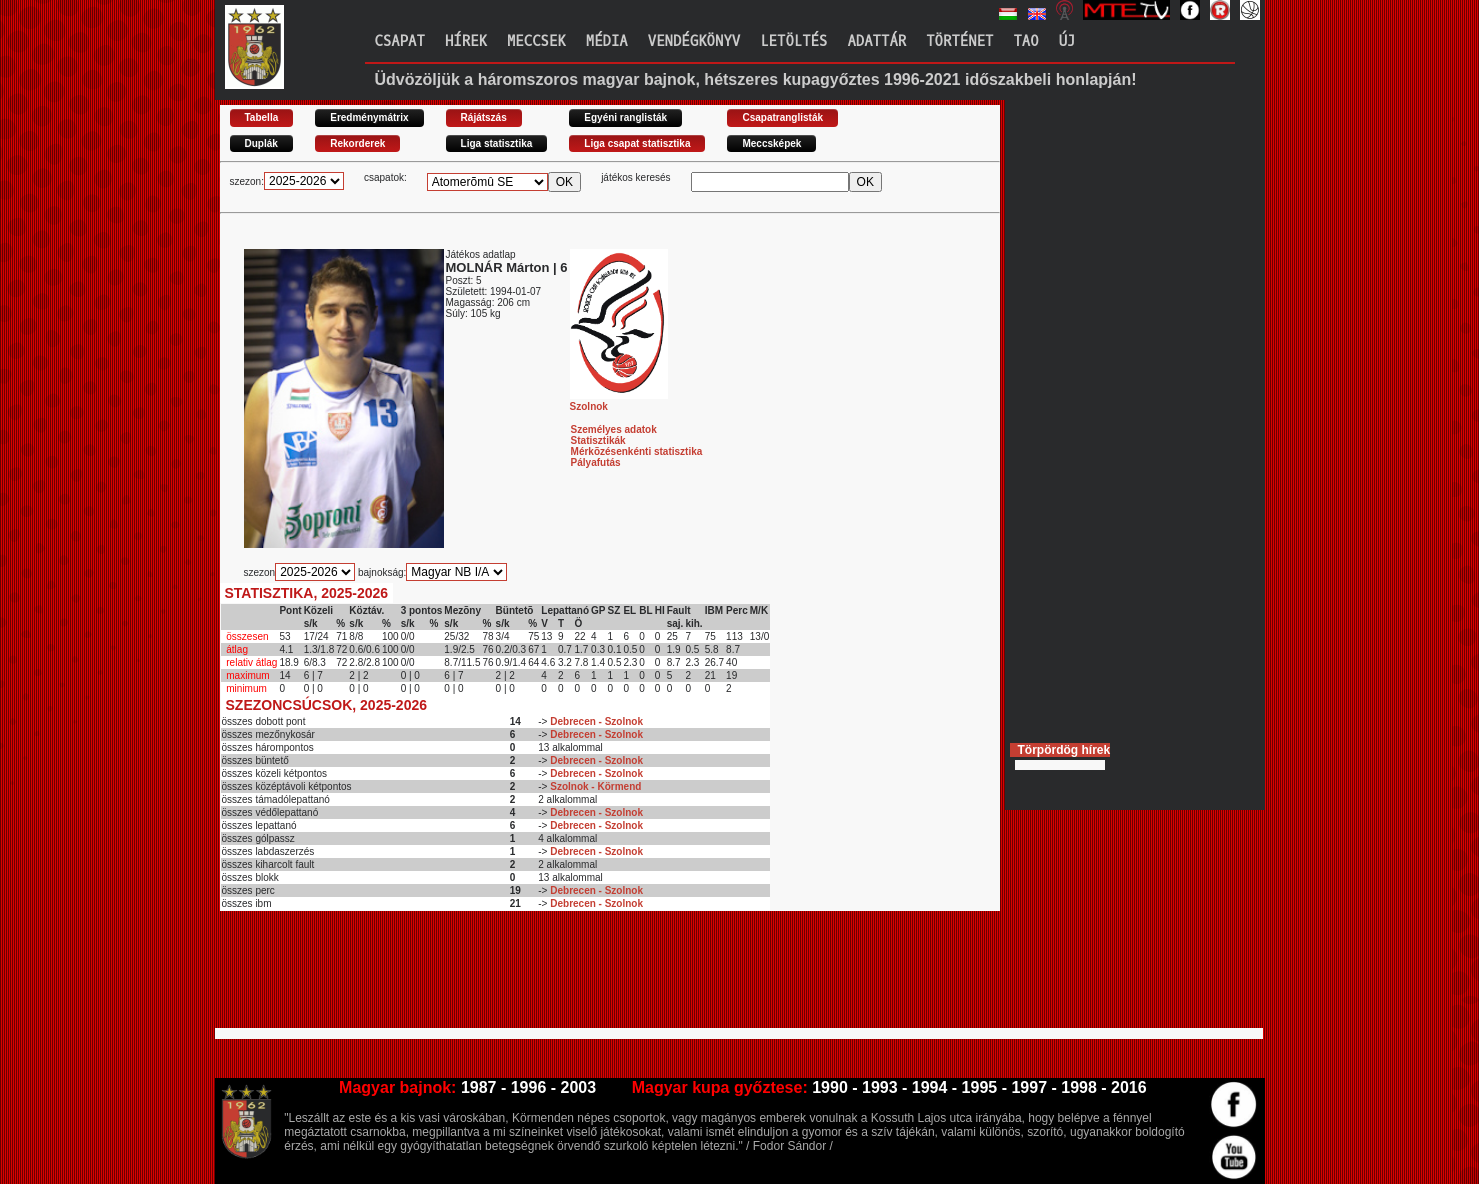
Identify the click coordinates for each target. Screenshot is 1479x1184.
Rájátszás (484, 117)
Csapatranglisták (782, 117)
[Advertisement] (584, 978)
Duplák (261, 143)
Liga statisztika (497, 143)
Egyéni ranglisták (625, 117)
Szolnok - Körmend (595, 786)
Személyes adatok (614, 429)
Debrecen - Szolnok (596, 721)
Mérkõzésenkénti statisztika (637, 451)
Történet (959, 41)
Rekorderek (357, 143)
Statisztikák (598, 440)
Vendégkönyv (694, 41)
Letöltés (793, 41)
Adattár (876, 41)
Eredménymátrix (369, 117)
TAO (1025, 41)
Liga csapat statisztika (637, 143)
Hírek (466, 41)
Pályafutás (596, 462)
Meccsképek (771, 143)
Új (1067, 41)
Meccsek (536, 41)
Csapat (400, 41)
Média (607, 41)
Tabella (262, 117)
